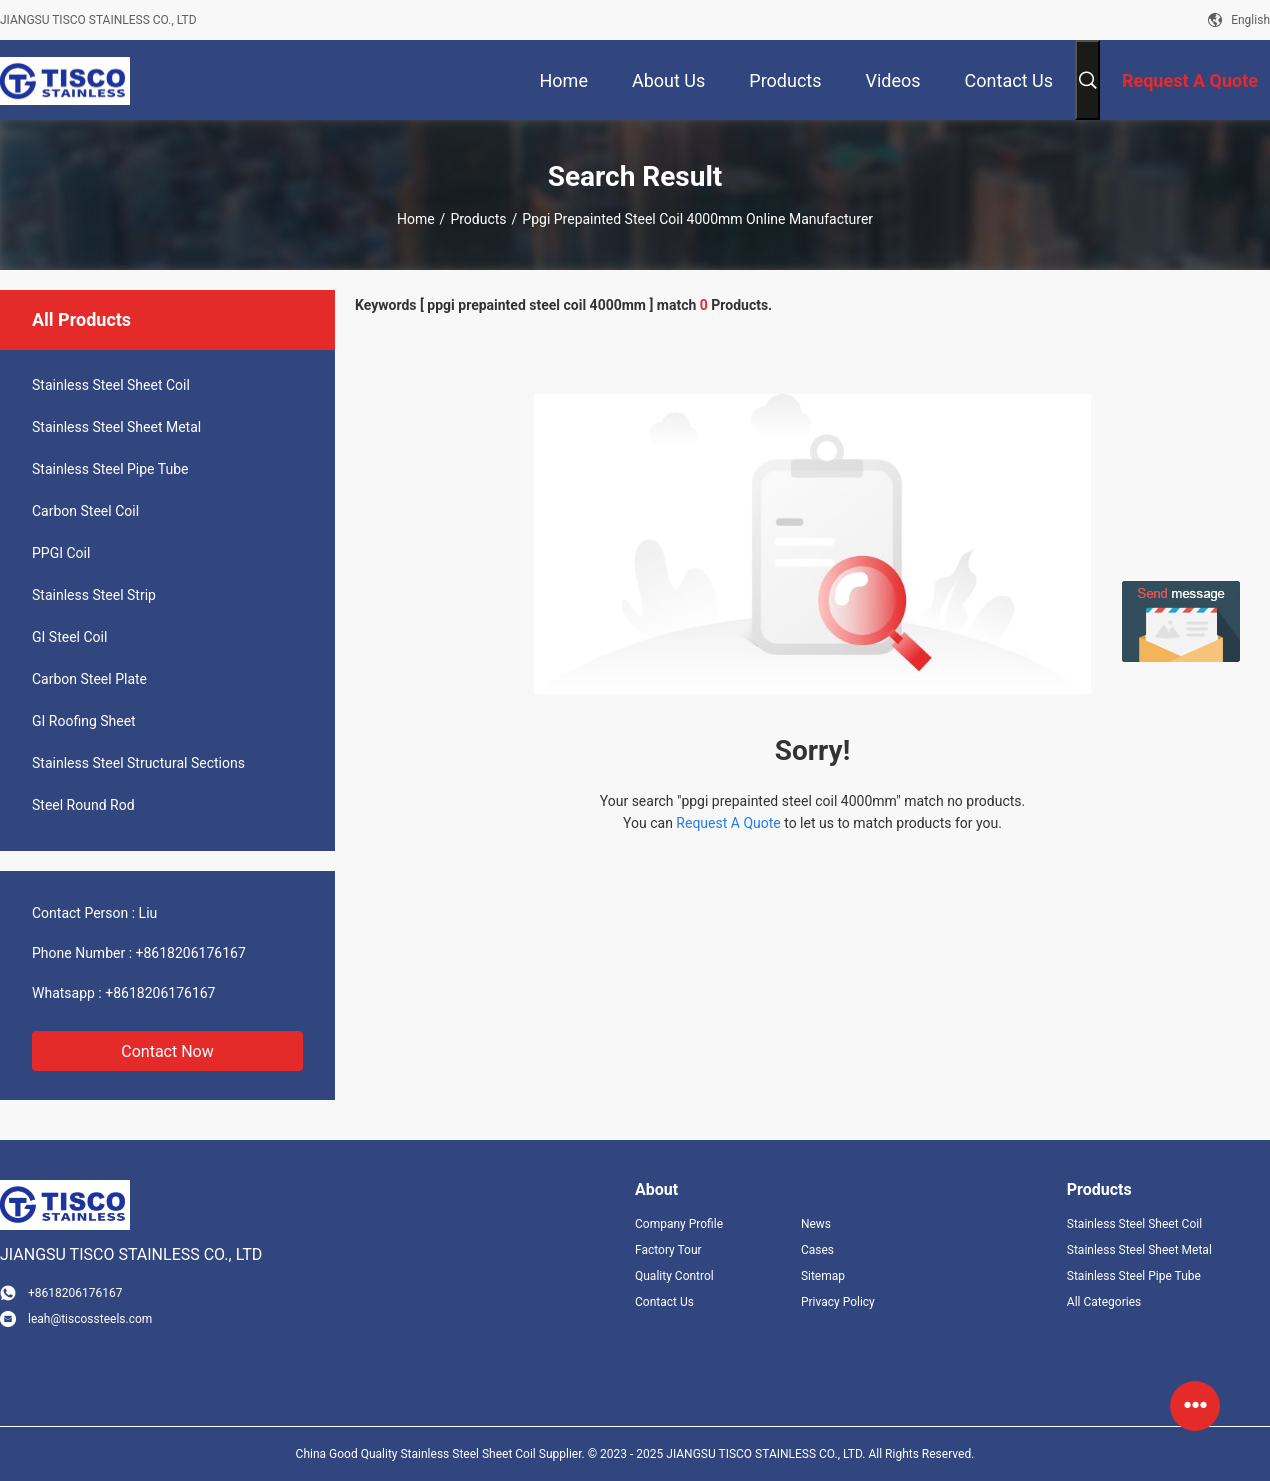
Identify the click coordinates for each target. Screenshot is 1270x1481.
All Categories (1104, 1302)
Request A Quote (728, 823)
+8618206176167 (191, 953)
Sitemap (823, 1276)
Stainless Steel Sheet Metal (116, 427)
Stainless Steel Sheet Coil (111, 385)
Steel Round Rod (83, 805)
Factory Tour (668, 1250)
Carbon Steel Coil (85, 511)
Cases (817, 1250)
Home (416, 219)
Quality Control (674, 1276)
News (816, 1224)
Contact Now (167, 1051)
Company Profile (679, 1224)
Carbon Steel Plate (89, 679)
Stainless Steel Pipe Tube (110, 469)
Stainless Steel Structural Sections (138, 763)
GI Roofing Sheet (84, 721)
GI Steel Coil (69, 637)
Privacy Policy (838, 1302)
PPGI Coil (61, 553)
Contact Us (664, 1302)
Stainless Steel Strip (94, 595)
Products (478, 219)
